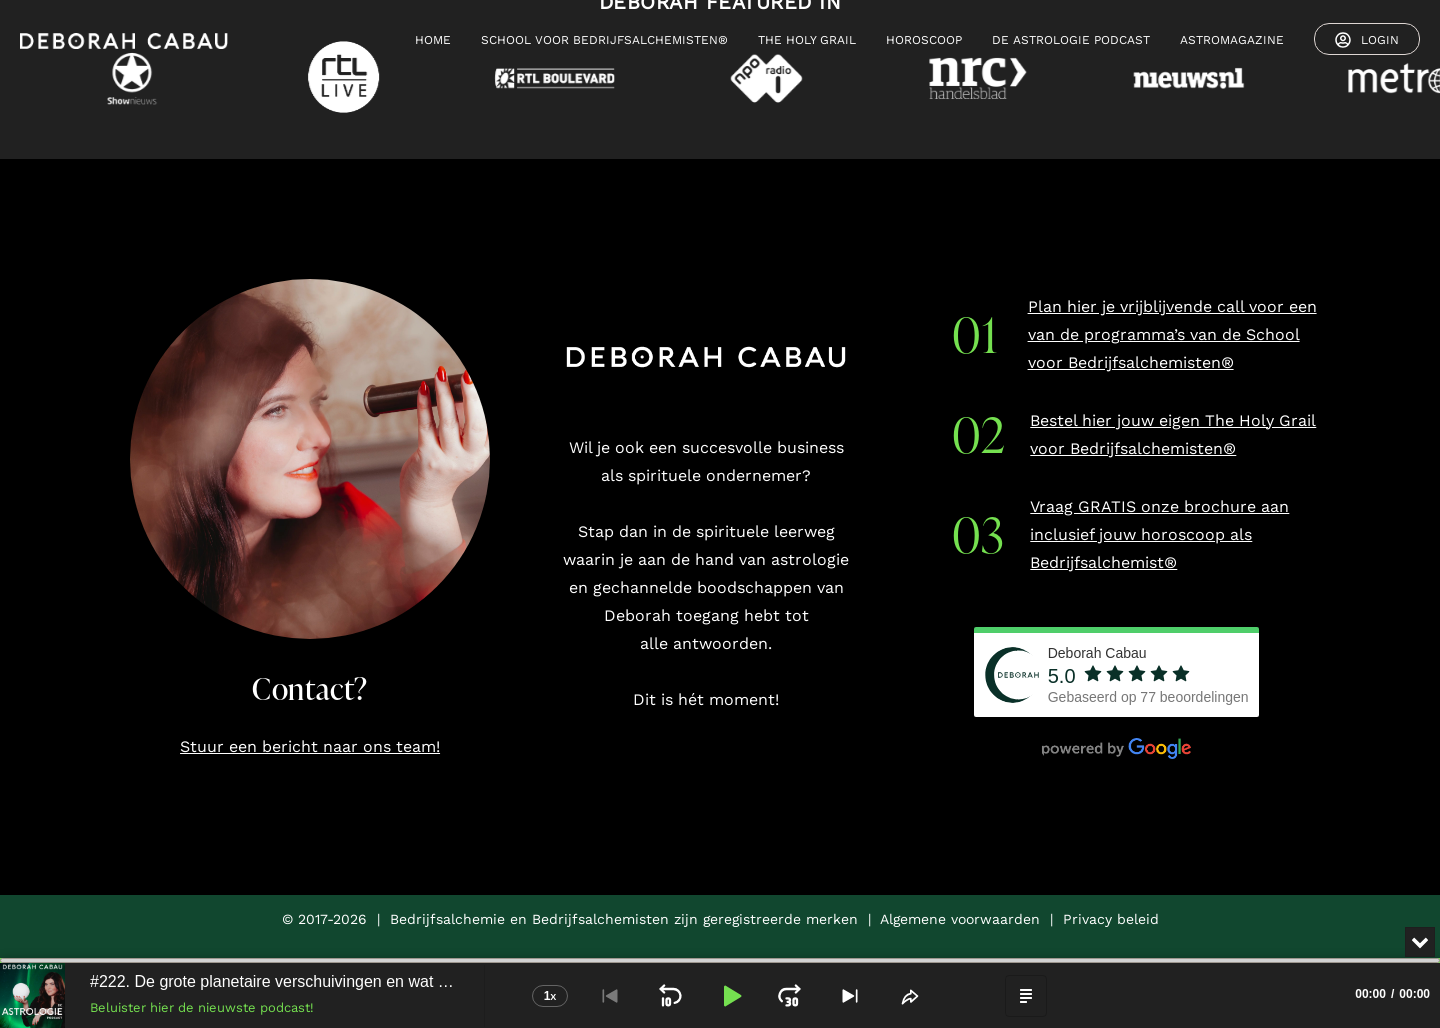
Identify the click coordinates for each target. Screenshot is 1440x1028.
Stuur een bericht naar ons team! (310, 746)
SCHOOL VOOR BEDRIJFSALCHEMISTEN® (604, 40)
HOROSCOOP (924, 40)
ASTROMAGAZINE (1232, 40)
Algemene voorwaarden (960, 919)
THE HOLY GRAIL (807, 40)
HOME (433, 40)
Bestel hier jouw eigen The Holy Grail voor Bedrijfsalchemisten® (1173, 434)
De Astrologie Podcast (1071, 40)
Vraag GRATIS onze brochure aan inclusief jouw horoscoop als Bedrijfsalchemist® (1159, 534)
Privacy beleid (1111, 919)
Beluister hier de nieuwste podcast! (202, 1007)
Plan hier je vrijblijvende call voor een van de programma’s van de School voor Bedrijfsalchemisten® (1172, 334)
